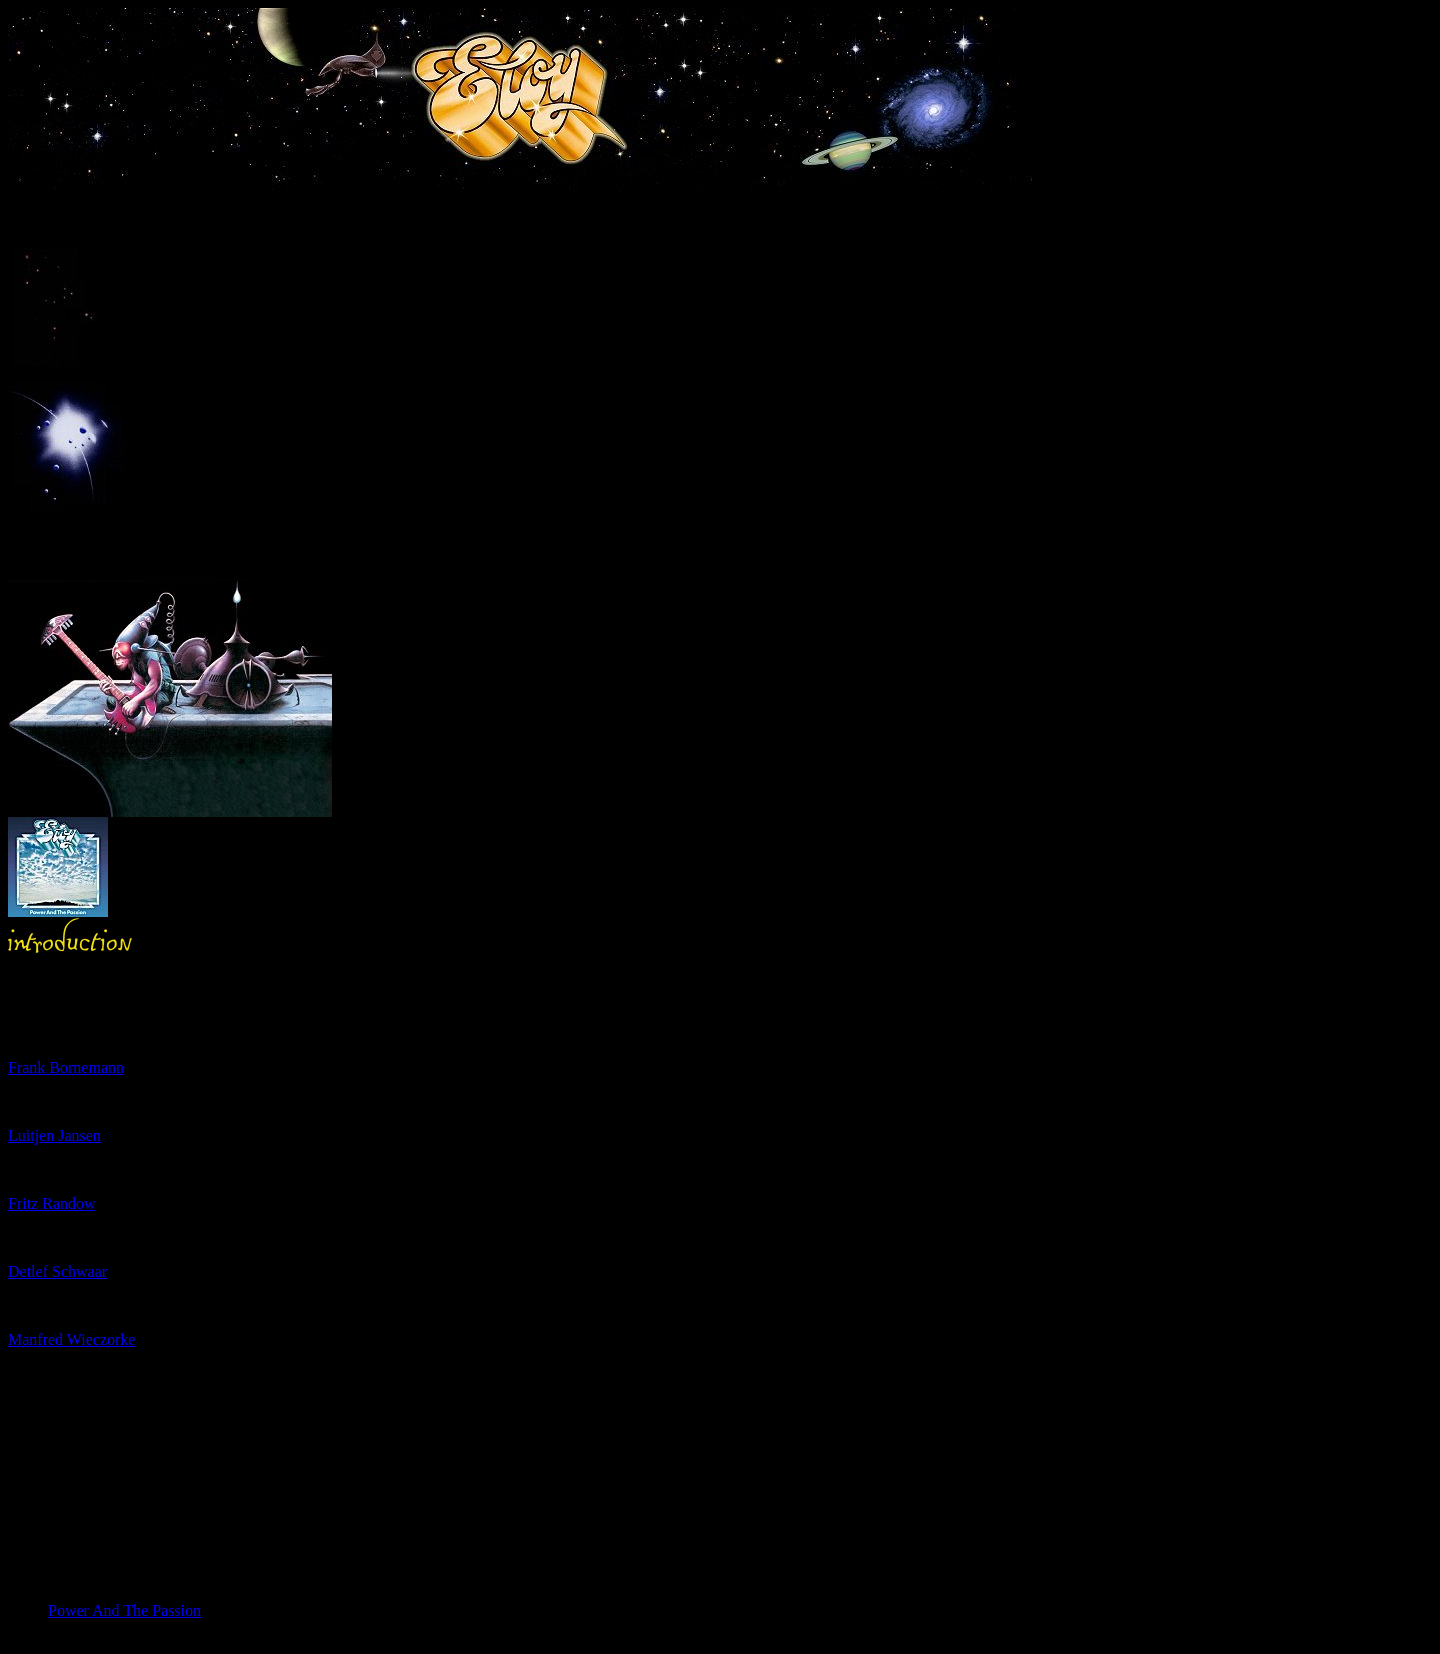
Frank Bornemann (66, 1067)
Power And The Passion (124, 1610)
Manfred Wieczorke (71, 1339)
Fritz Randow (52, 1203)
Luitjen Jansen (54, 1135)
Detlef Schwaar (57, 1271)
